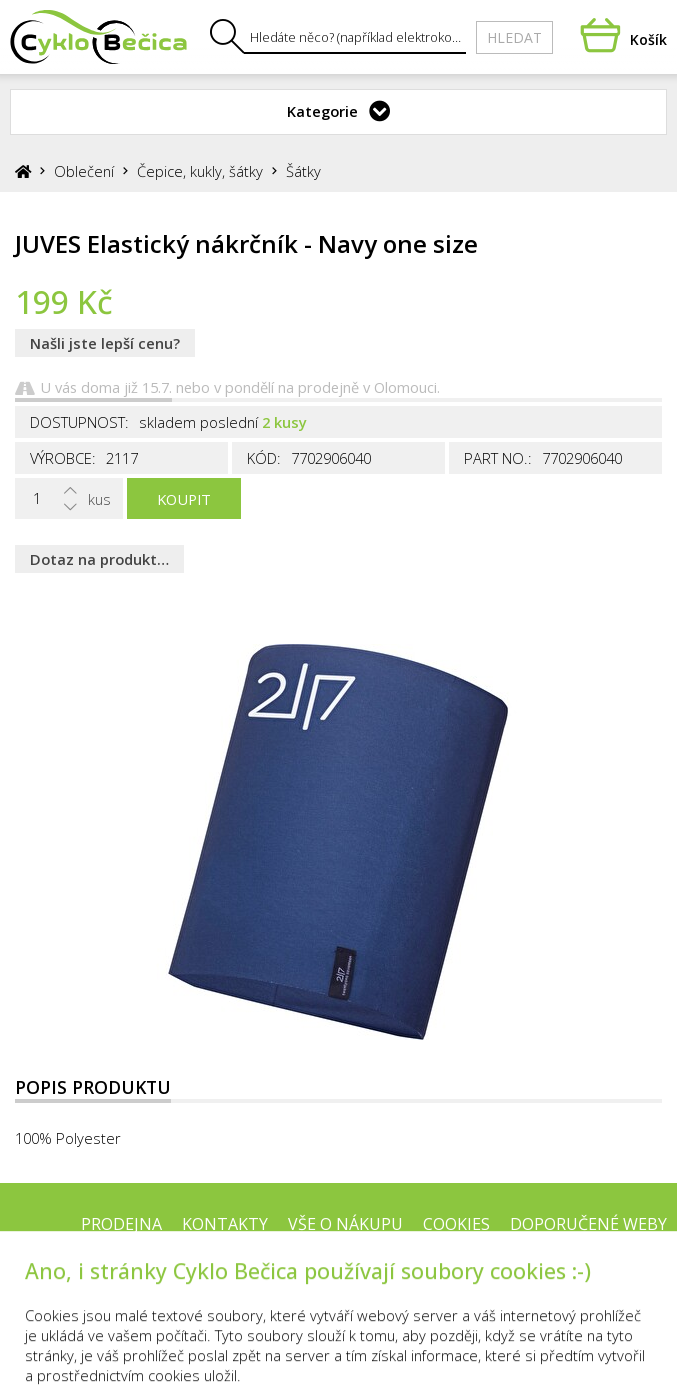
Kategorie (322, 111)
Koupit (184, 499)
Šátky (303, 171)
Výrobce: (63, 458)
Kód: (264, 458)
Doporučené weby (588, 1224)
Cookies (456, 1224)
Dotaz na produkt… (99, 559)
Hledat (514, 37)
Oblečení (84, 171)
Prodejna (121, 1224)
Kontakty (225, 1224)
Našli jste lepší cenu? (105, 343)
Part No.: (498, 458)
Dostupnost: (79, 422)
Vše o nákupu (345, 1224)
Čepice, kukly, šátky (200, 171)
